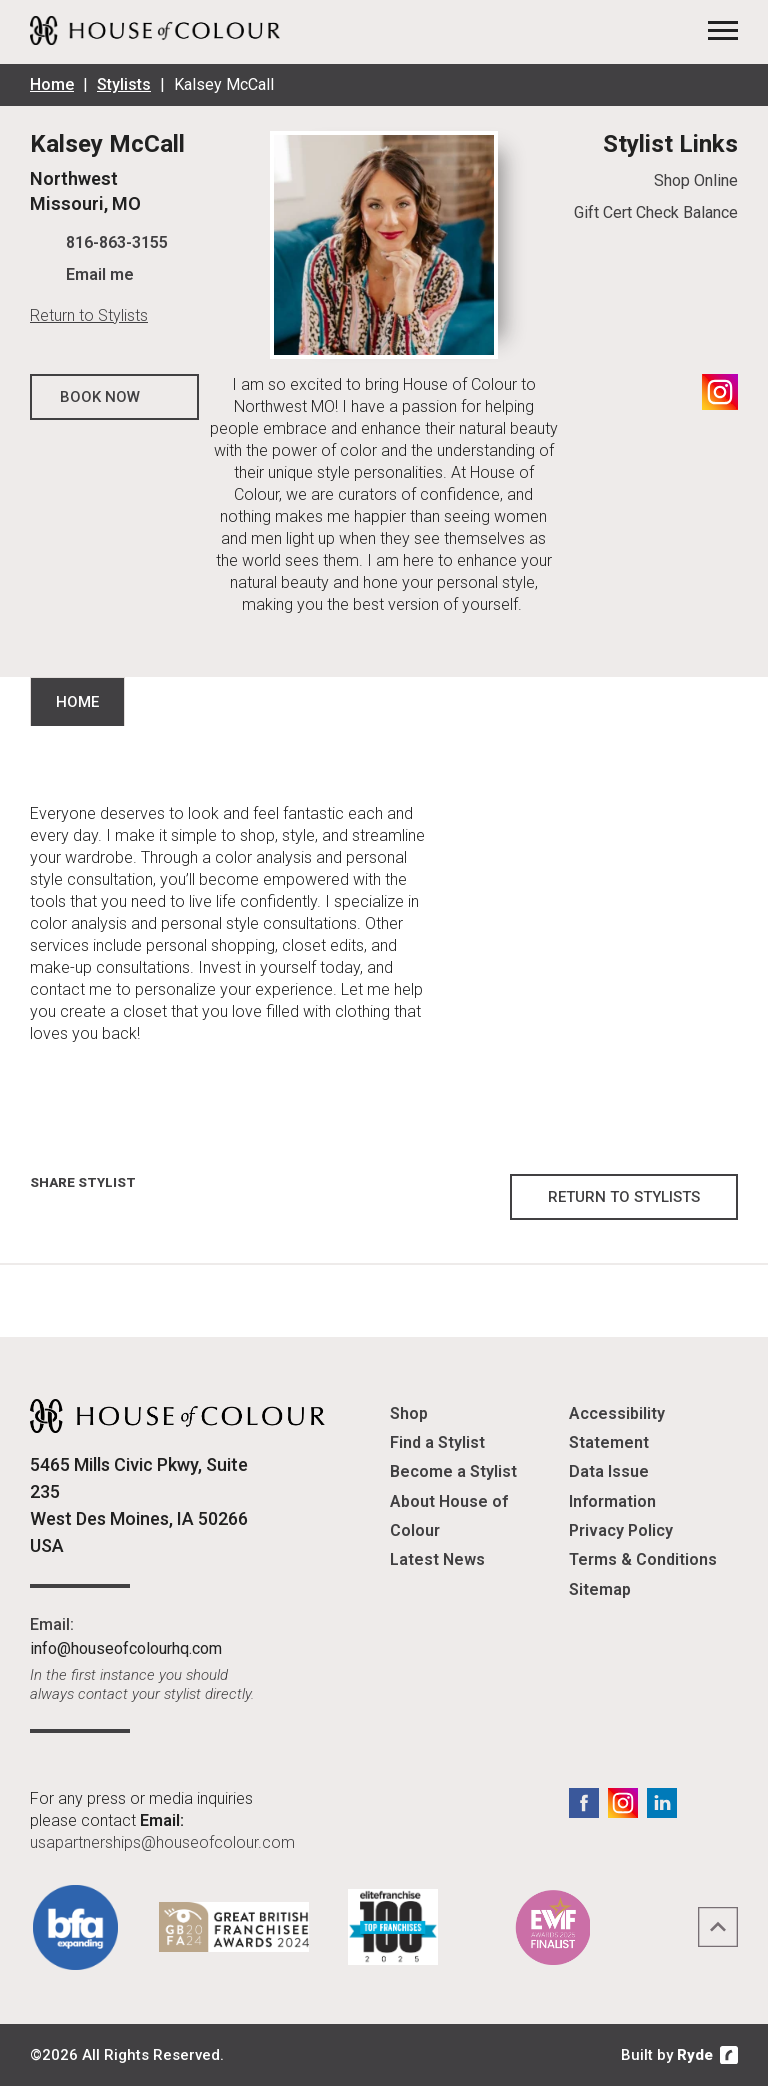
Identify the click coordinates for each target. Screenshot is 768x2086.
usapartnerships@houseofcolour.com (162, 1842)
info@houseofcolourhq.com (126, 1648)
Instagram (720, 392)
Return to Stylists (89, 315)
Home (52, 84)
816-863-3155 (117, 242)
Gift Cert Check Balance (656, 212)
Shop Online (696, 180)
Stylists (124, 84)
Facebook (584, 1803)
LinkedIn (662, 1803)
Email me (100, 274)
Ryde (695, 2055)
